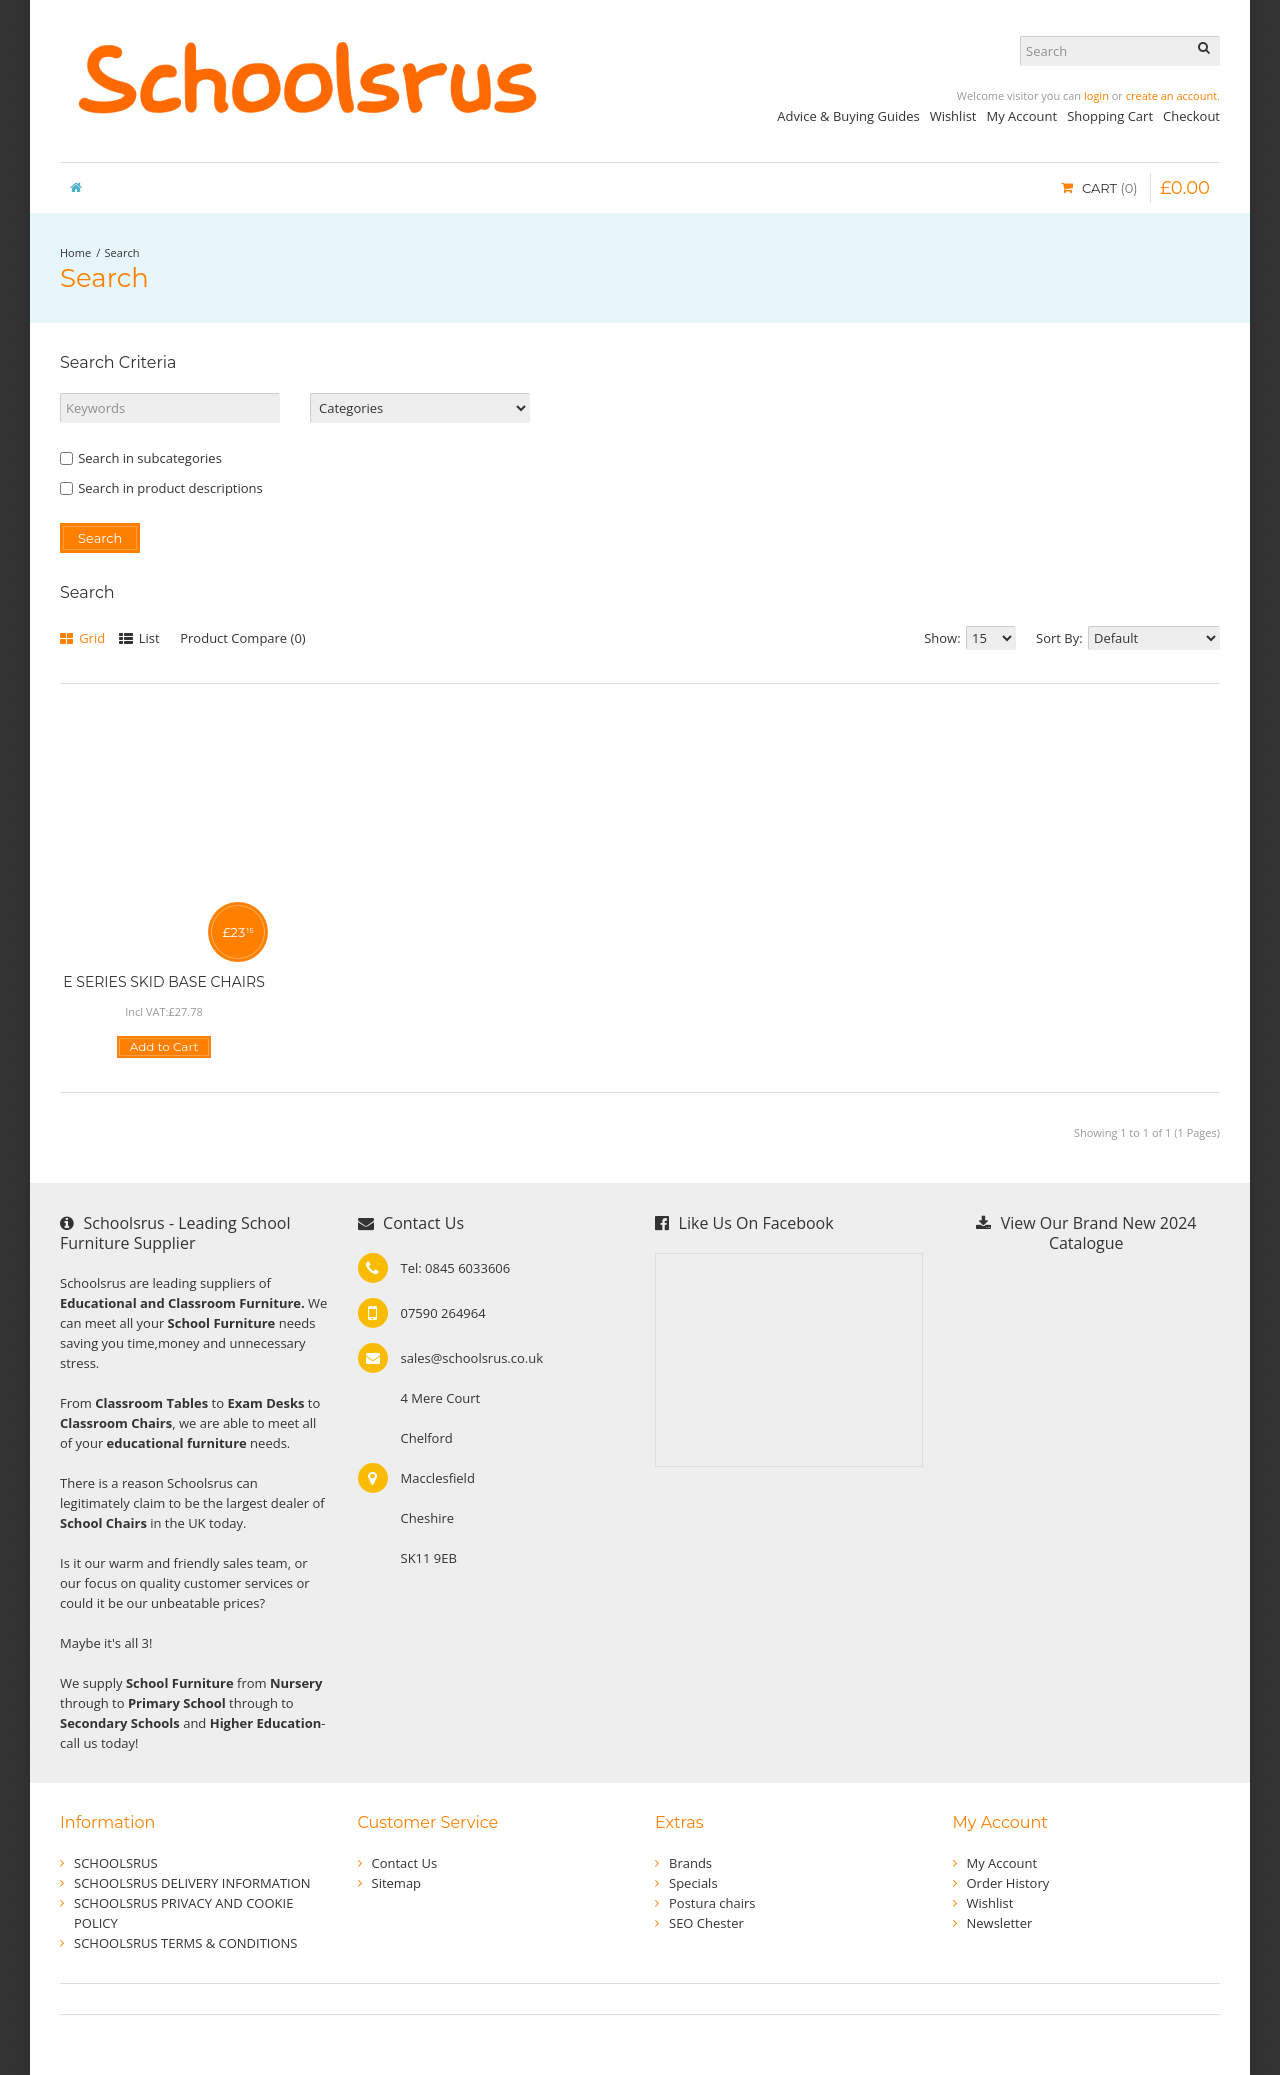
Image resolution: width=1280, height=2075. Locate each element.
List (139, 638)
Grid (82, 638)
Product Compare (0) (242, 638)
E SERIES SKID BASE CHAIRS (164, 982)
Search (122, 252)
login (1096, 95)
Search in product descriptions (161, 488)
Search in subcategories (141, 458)
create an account (1171, 95)
